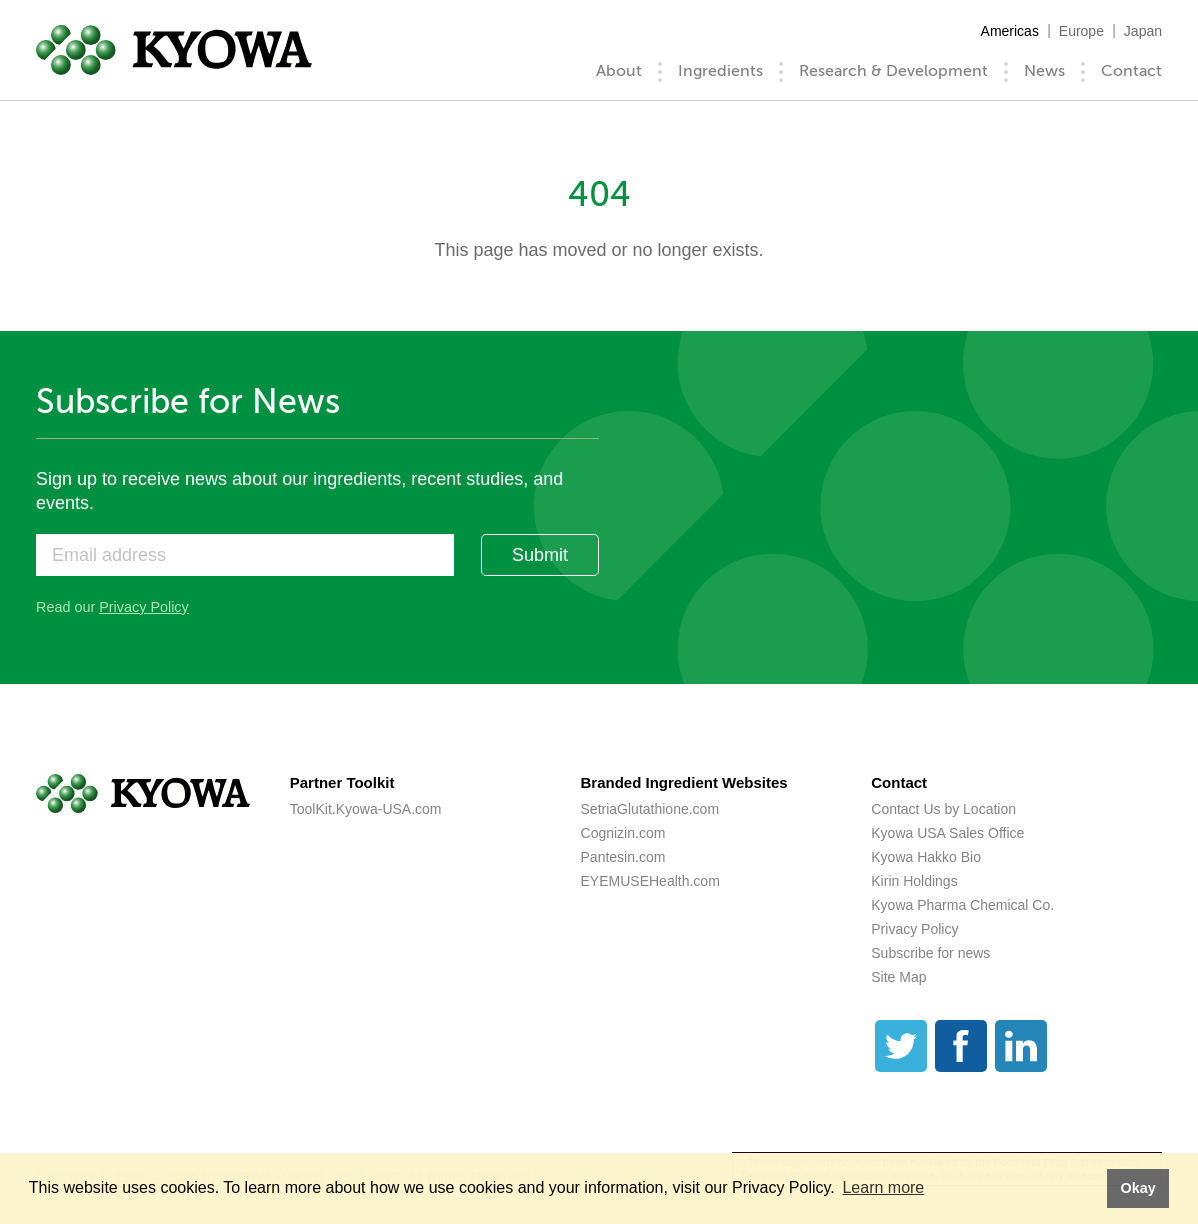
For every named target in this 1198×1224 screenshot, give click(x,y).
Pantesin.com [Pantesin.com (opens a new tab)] (623, 857)
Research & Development (893, 71)
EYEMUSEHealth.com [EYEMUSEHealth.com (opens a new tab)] (650, 881)
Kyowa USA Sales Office (947, 833)
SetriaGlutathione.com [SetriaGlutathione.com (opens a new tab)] (650, 809)
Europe (1081, 31)
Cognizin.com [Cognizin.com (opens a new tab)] (623, 833)
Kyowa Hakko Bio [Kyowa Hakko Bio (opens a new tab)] (926, 857)
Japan (1143, 31)
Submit (540, 555)
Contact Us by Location (943, 809)
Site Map (898, 977)
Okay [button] (1137, 1188)
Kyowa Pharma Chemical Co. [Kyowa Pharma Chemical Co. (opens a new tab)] (962, 905)
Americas (1010, 31)
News (1044, 71)
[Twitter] (901, 1046)
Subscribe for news (930, 953)
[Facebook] (961, 1046)
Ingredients (720, 71)
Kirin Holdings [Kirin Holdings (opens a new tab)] (914, 881)
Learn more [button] (883, 1187)
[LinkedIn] (1021, 1046)
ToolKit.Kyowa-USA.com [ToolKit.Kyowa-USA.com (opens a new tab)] (366, 809)
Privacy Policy (144, 607)
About (619, 71)
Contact (1131, 71)
